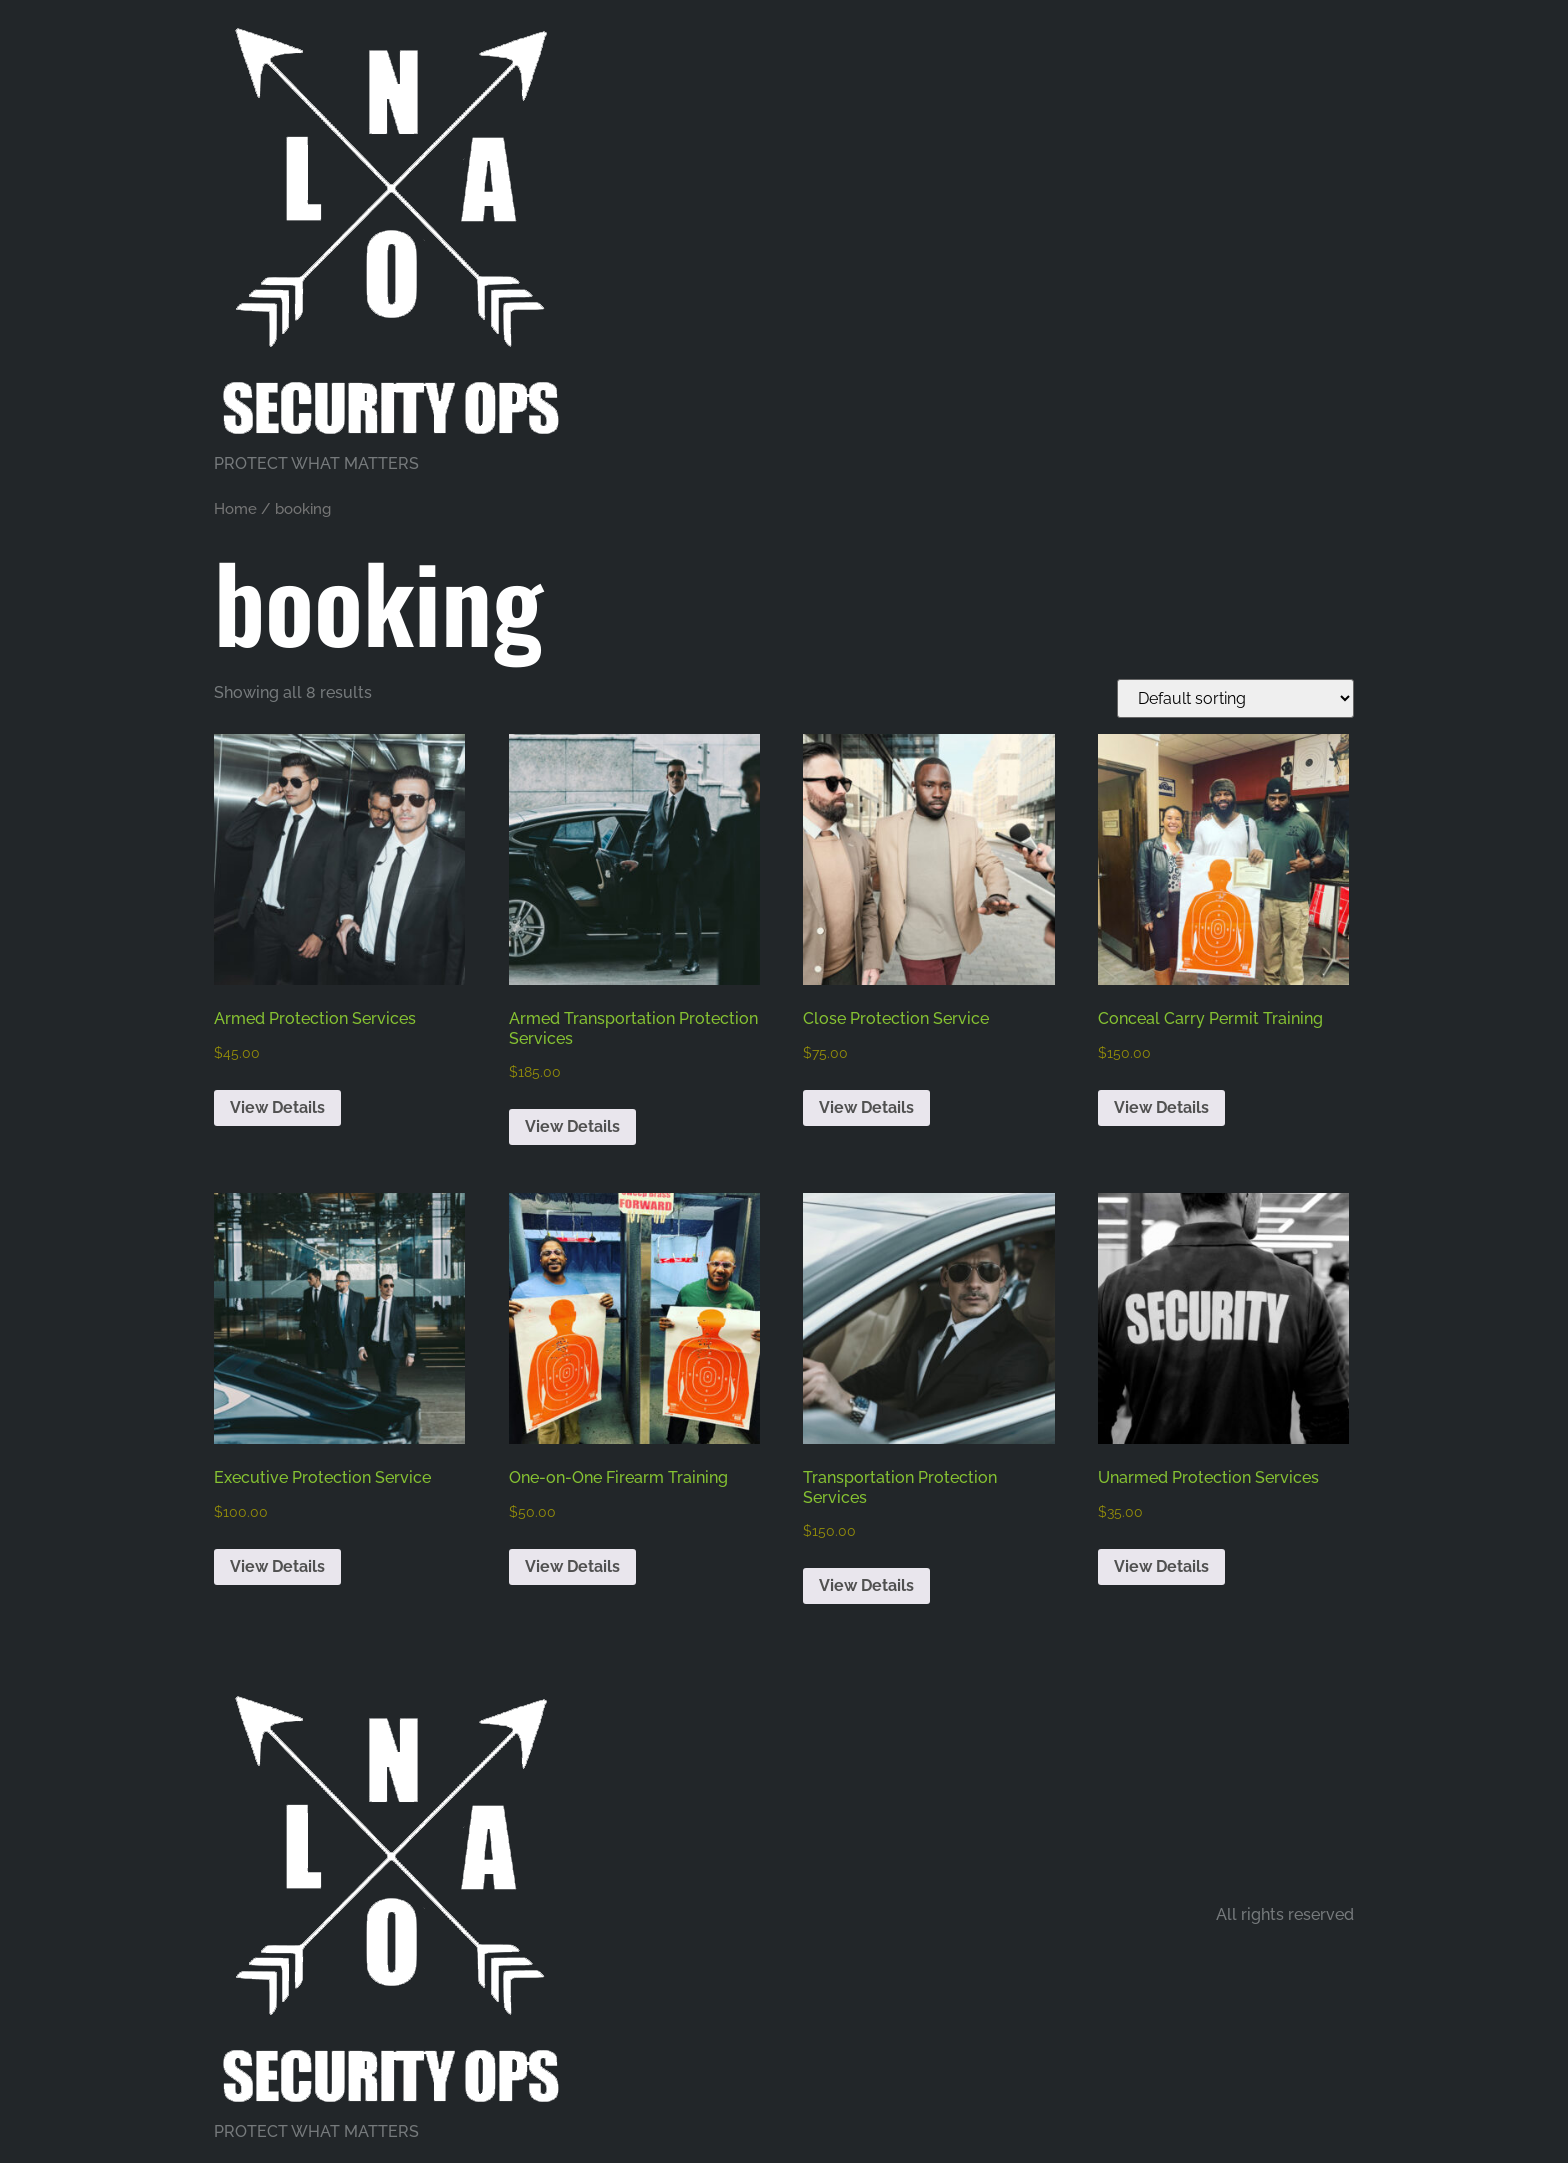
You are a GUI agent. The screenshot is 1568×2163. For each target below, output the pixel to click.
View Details (277, 1107)
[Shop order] (1235, 698)
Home (235, 508)
